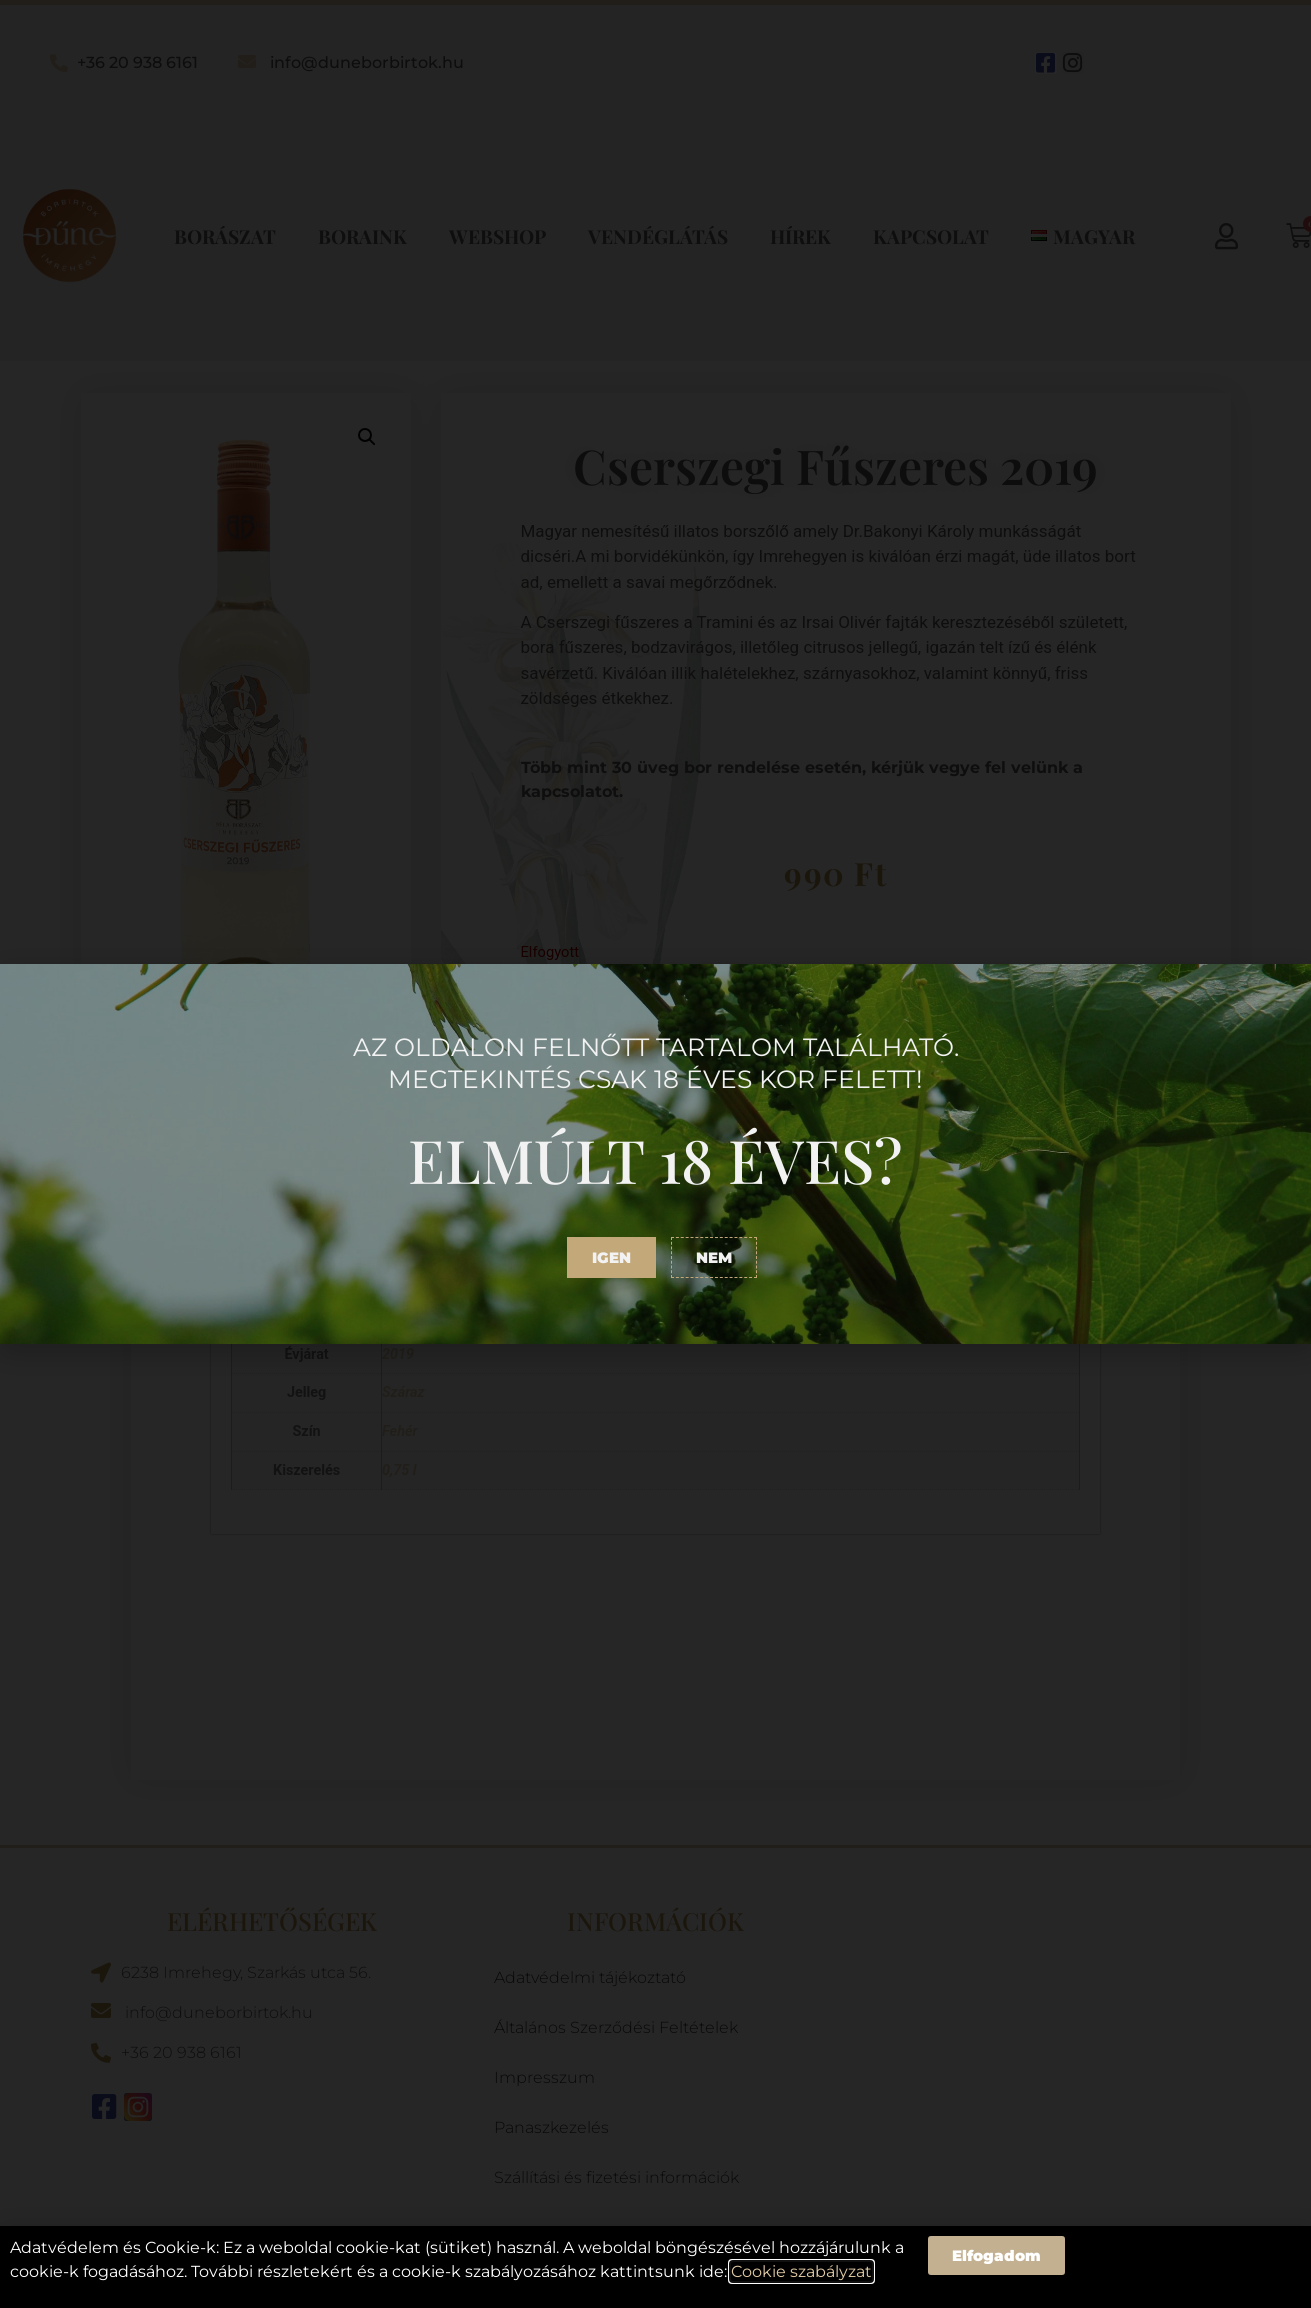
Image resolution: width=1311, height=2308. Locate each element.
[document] (655, 1154)
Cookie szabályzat (801, 2271)
